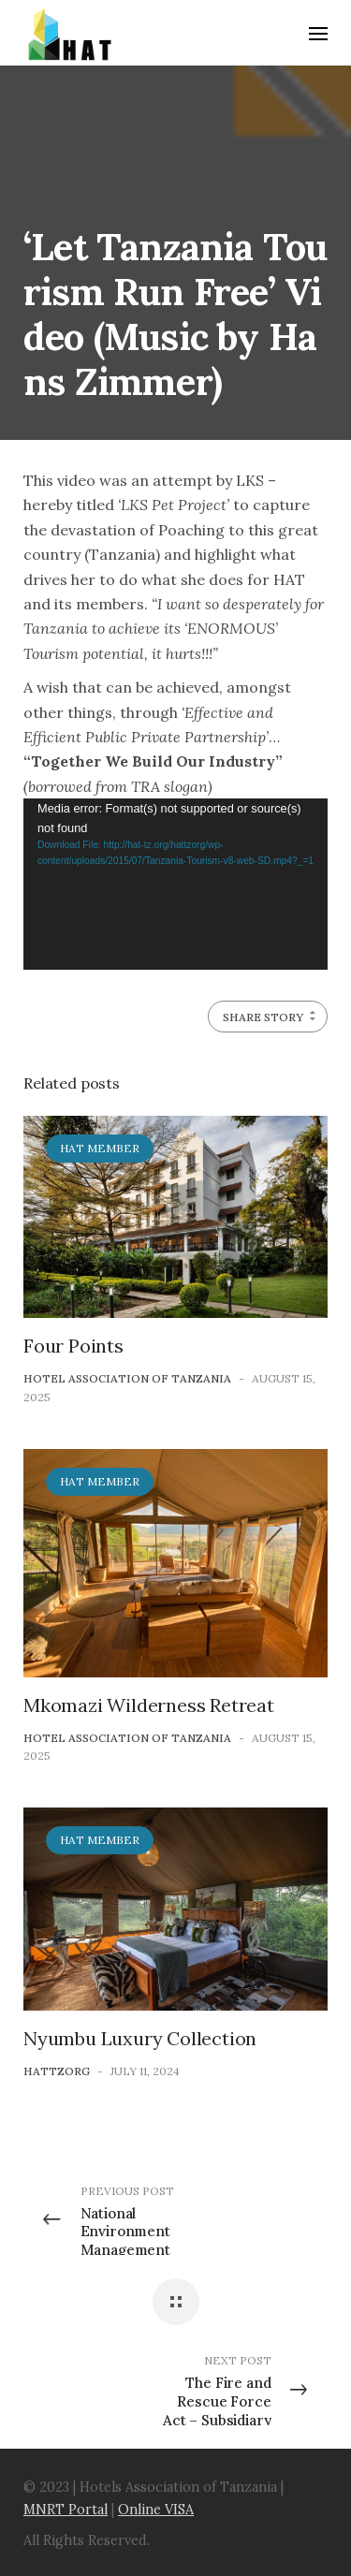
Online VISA (156, 2509)
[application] (175, 884)
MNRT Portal (65, 2509)
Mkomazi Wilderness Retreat (148, 1705)
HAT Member (99, 1148)
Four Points (73, 1345)
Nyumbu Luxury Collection (139, 2038)
